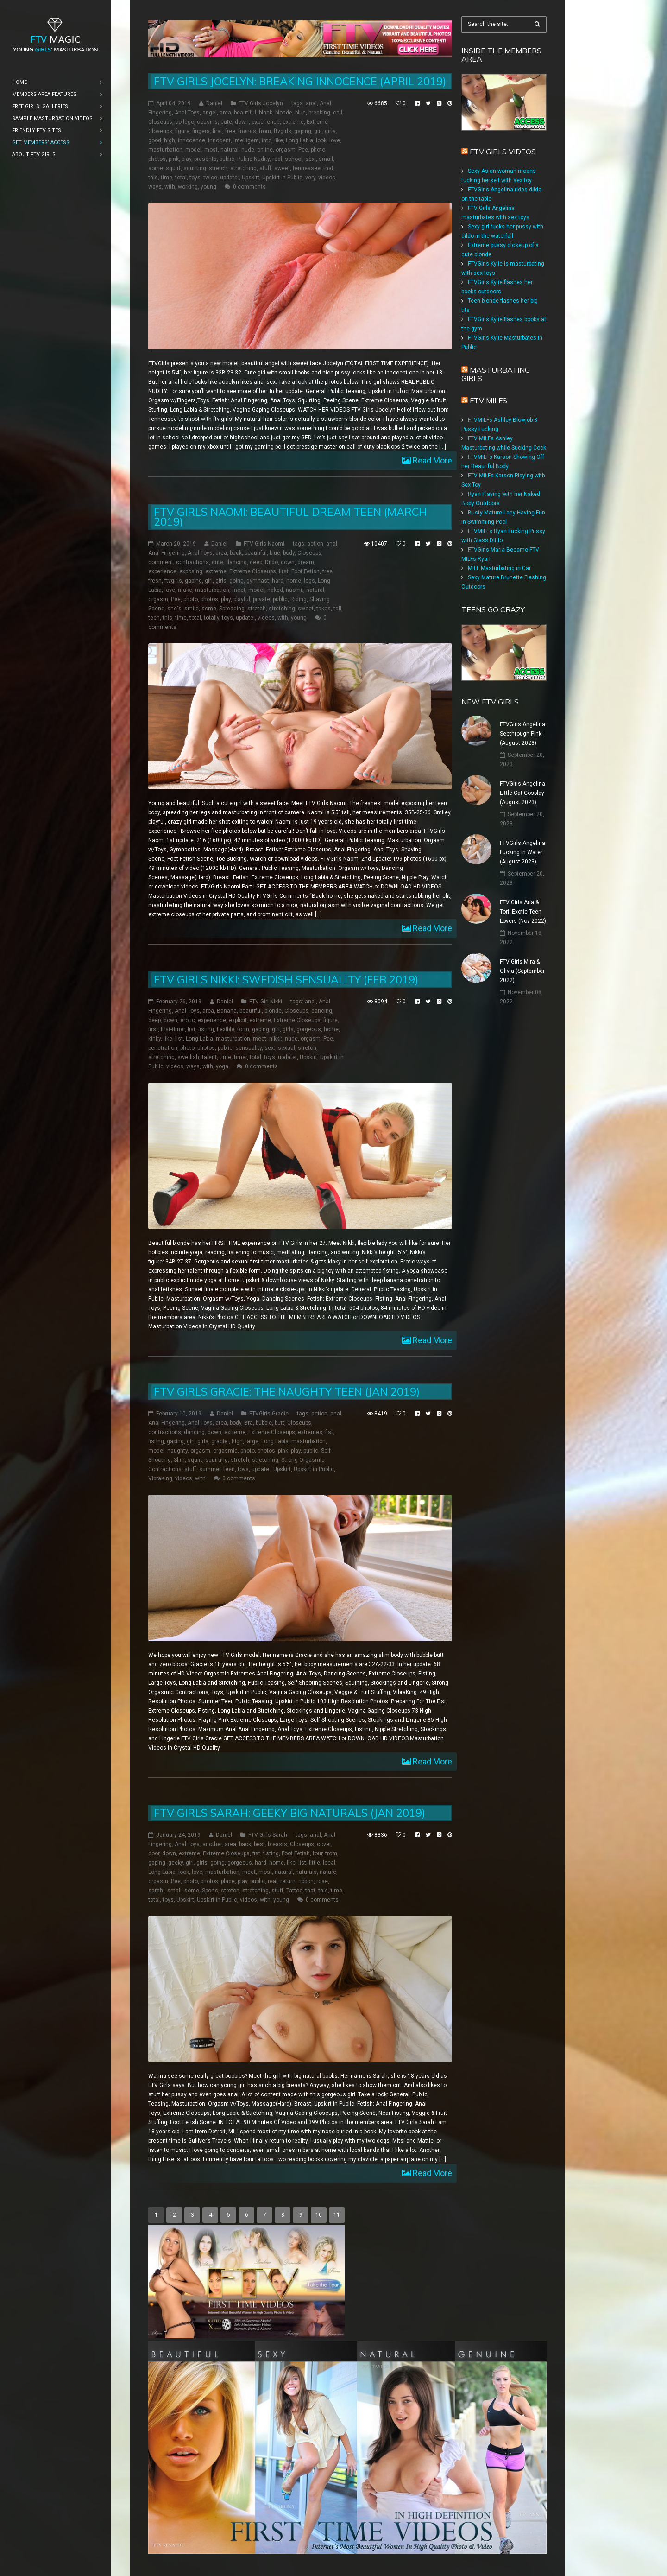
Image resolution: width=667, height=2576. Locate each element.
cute (226, 122)
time (166, 177)
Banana (227, 1011)
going (236, 580)
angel (209, 112)
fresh (155, 580)
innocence (191, 140)
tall (337, 608)
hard (277, 580)
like (278, 140)
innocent (219, 140)
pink (174, 159)
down (242, 122)
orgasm (286, 149)
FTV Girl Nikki (265, 1001)
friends (247, 131)
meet (238, 590)
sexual (286, 1048)
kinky (154, 1038)
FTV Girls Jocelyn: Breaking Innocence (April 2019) (300, 81)
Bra (248, 1423)
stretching (243, 168)
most (211, 149)
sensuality (248, 1048)
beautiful (245, 112)
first (217, 131)
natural (229, 149)
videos (326, 177)
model (193, 149)
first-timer (173, 1029)
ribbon (306, 1881)
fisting (206, 1029)
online (265, 149)
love (334, 140)
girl (318, 131)
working (188, 187)
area (225, 112)
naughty (177, 1450)
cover (324, 1844)
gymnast (257, 580)
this (153, 177)
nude (247, 149)
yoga (222, 1066)
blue (300, 112)
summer (209, 1469)
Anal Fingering (166, 553)
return (288, 1881)
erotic (187, 1020)
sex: (310, 159)
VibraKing (160, 1478)
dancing (236, 562)
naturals (306, 1872)
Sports (210, 1890)
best (259, 1844)
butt (279, 1423)
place (228, 1881)
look (321, 140)
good (154, 140)
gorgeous (308, 1029)
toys (195, 177)
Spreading (232, 608)
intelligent (246, 140)
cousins (207, 122)
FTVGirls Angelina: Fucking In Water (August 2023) (523, 852)
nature (328, 1872)
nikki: (275, 1038)
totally (211, 618)
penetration (162, 1048)
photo (318, 149)
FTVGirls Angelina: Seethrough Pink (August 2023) (523, 733)
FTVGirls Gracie (269, 1413)
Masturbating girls (495, 374)
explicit (238, 1020)
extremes (310, 1432)
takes (323, 608)
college (184, 122)
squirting (194, 168)
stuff (265, 168)
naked (275, 590)
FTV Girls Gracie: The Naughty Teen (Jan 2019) (287, 1391)
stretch (218, 168)
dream (305, 562)
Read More (431, 460)
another (212, 1844)
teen (154, 618)
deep (256, 562)
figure (182, 131)
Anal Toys (187, 112)
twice (210, 177)
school (293, 159)
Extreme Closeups (252, 571)
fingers (201, 131)
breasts (277, 1844)
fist (191, 1029)
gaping (302, 131)
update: (229, 177)
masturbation (165, 149)
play (186, 159)
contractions (192, 562)
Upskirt (250, 177)
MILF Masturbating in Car (499, 568)
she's (174, 608)
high (169, 140)
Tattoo (294, 1890)
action (315, 543)
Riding (298, 599)
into (266, 140)
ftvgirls (282, 131)
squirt (173, 168)
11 (337, 2215)
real (277, 159)
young (208, 187)
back (236, 553)
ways (155, 187)
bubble (264, 1423)
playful (241, 599)
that (328, 168)
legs (309, 580)
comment (160, 562)
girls (330, 131)
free (230, 131)
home (293, 580)
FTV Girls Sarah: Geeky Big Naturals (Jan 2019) (289, 1813)
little (314, 1862)
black (265, 112)
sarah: (156, 1890)
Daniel (214, 103)
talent (209, 1057)
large (251, 1441)
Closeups (160, 122)
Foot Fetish (305, 571)
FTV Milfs (488, 400)
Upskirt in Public (282, 177)
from (265, 131)
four (317, 1853)
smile (191, 608)
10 (318, 2215)
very (310, 177)
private (261, 599)
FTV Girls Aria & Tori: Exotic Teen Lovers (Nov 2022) (523, 911)
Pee (303, 149)
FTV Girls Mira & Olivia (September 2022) (522, 970)
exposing (190, 571)
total (181, 177)
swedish (188, 1057)
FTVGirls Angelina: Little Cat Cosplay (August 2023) (523, 793)
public (227, 159)
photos (157, 159)
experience (266, 122)
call (337, 112)
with (169, 187)
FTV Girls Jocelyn (261, 103)
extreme (293, 122)
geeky (175, 1862)
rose (322, 1881)
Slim (179, 1460)
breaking (319, 112)
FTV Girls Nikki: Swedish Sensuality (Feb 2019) (286, 979)
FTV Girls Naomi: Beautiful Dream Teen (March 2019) (290, 516)
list (179, 1038)
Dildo (271, 562)
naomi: (294, 590)
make (185, 590)
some (155, 168)
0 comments (249, 187)
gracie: (220, 1441)
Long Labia (299, 140)
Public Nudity (253, 159)
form (243, 1029)
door (153, 1853)
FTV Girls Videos (503, 151)
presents (205, 159)
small (326, 159)
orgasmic (225, 1450)
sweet (282, 168)
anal (311, 103)
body (289, 553)
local (329, 1862)
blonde (283, 112)
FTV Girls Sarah (267, 1835)
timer (240, 1057)
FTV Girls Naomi (264, 543)
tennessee (307, 168)
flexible (225, 1029)
